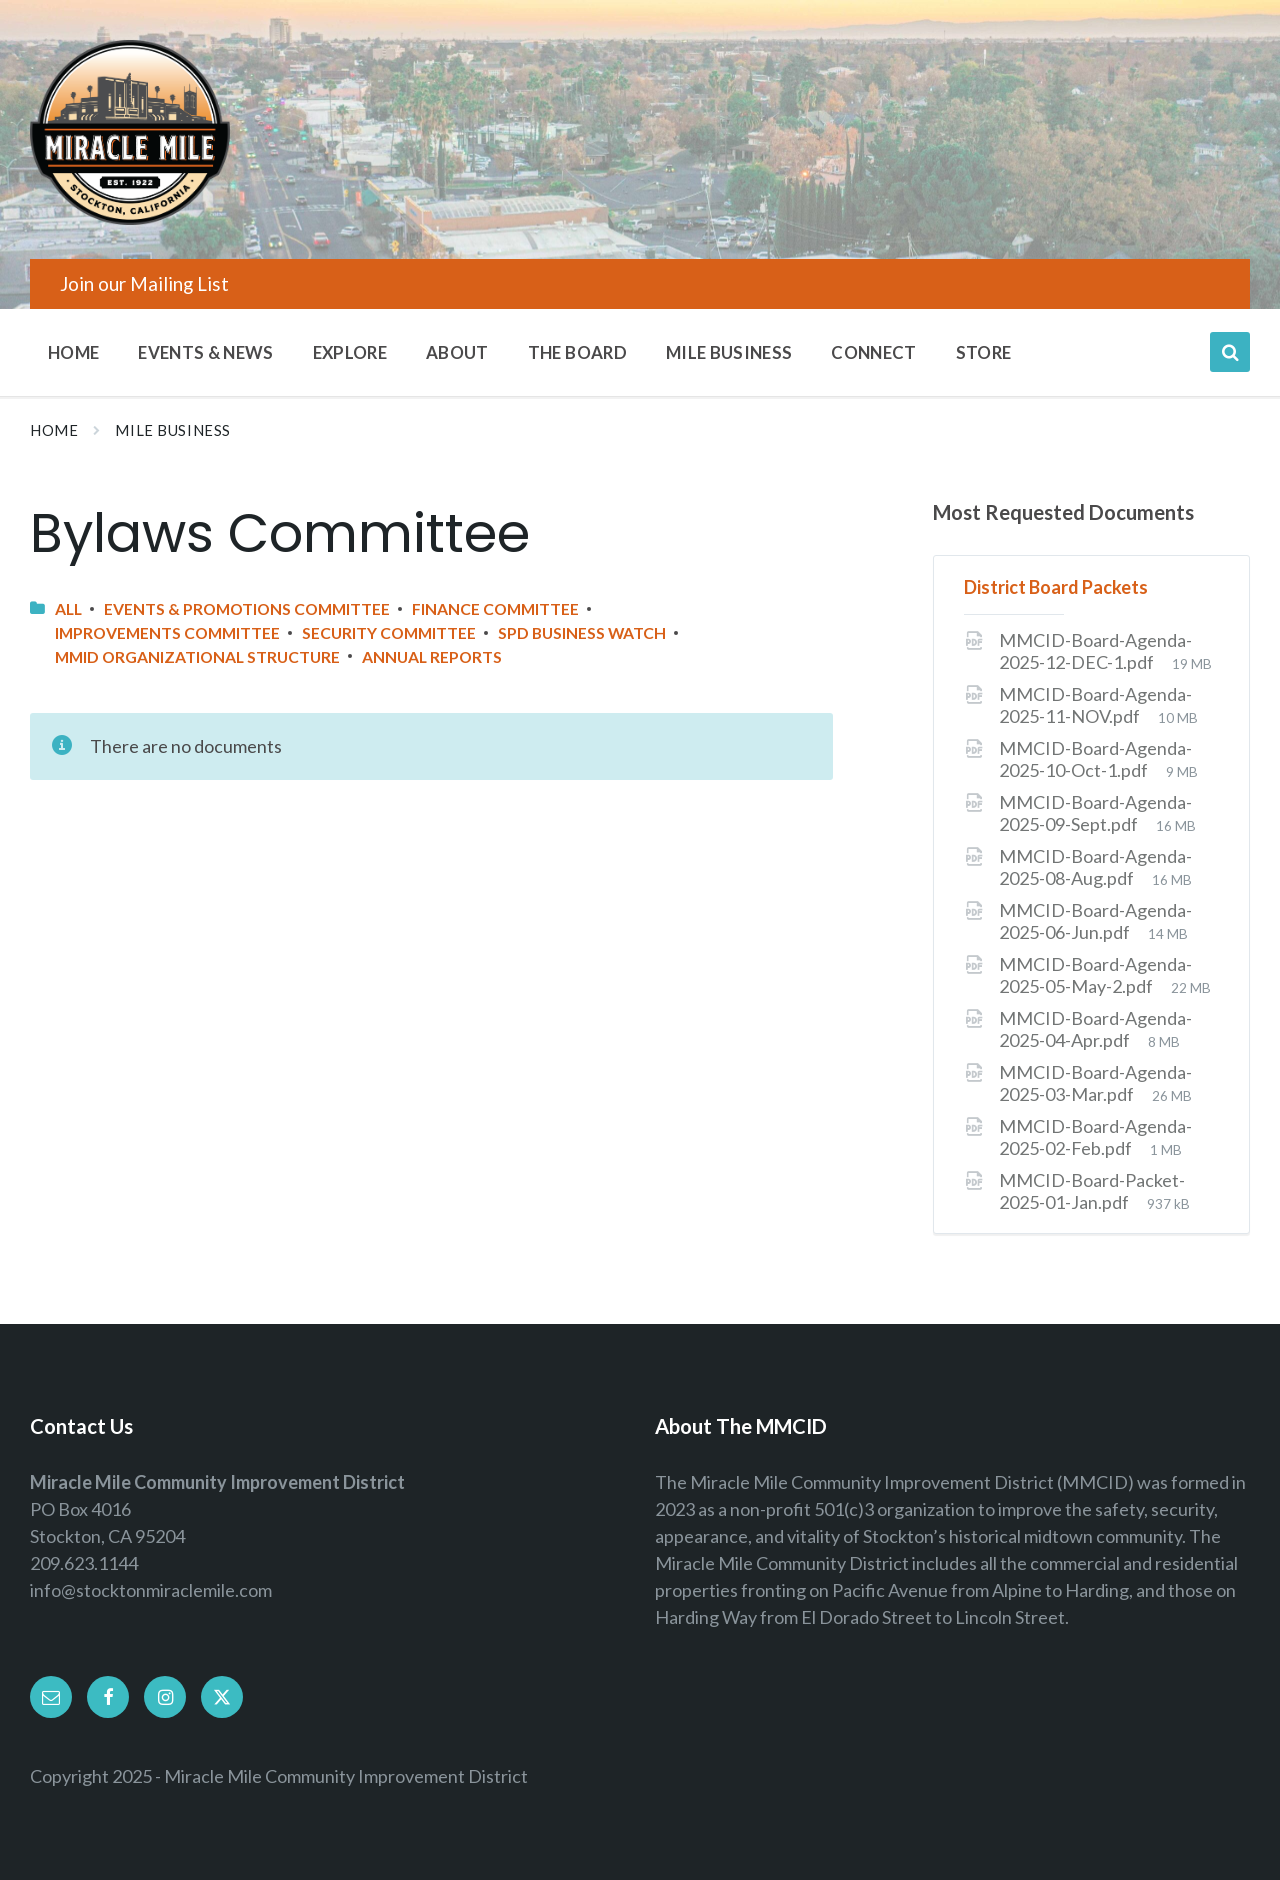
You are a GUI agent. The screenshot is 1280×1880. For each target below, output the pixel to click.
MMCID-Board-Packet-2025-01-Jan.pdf (1092, 1191)
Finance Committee (495, 608)
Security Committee (389, 632)
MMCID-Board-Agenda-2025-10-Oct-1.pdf (1095, 759)
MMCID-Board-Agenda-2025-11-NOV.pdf (1095, 705)
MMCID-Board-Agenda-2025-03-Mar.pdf (1095, 1083)
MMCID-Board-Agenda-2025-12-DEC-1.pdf (1095, 651)
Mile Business (173, 430)
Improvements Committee (167, 632)
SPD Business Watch (582, 632)
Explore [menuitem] (350, 352)
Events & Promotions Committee (247, 608)
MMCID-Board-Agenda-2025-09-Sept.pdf (1095, 813)
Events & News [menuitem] (205, 352)
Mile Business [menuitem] (729, 352)
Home (54, 430)
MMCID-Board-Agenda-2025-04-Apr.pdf (1095, 1029)
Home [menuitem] (73, 352)
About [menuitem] (457, 352)
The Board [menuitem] (577, 352)
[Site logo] (130, 218)
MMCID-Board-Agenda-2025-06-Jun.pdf (1095, 921)
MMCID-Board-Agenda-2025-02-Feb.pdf (1095, 1137)
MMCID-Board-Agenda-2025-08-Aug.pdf (1095, 867)
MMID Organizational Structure (197, 656)
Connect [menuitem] (873, 352)
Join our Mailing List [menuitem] (144, 283)
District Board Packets (1056, 587)
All (68, 608)
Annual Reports (432, 656)
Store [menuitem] (984, 352)
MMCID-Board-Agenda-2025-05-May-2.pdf (1095, 975)
